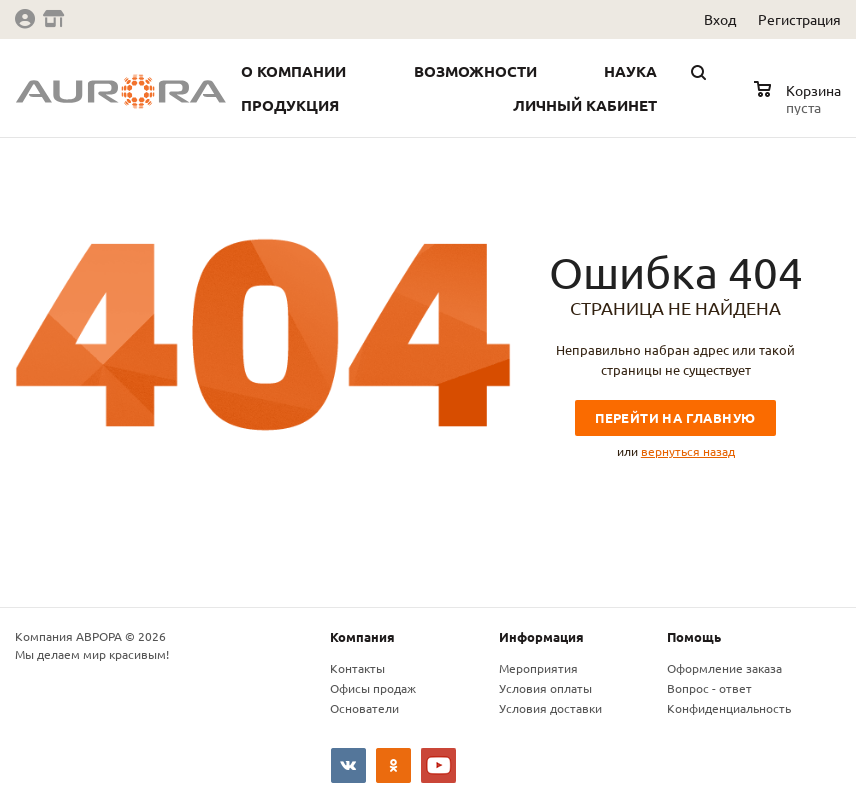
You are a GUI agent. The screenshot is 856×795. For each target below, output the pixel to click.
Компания (362, 636)
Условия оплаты (545, 688)
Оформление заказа (724, 668)
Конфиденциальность (729, 708)
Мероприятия (538, 668)
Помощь (694, 636)
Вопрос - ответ (709, 688)
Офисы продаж (373, 688)
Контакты (357, 668)
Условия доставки (550, 708)
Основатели (364, 708)
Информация (541, 636)
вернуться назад (688, 451)
